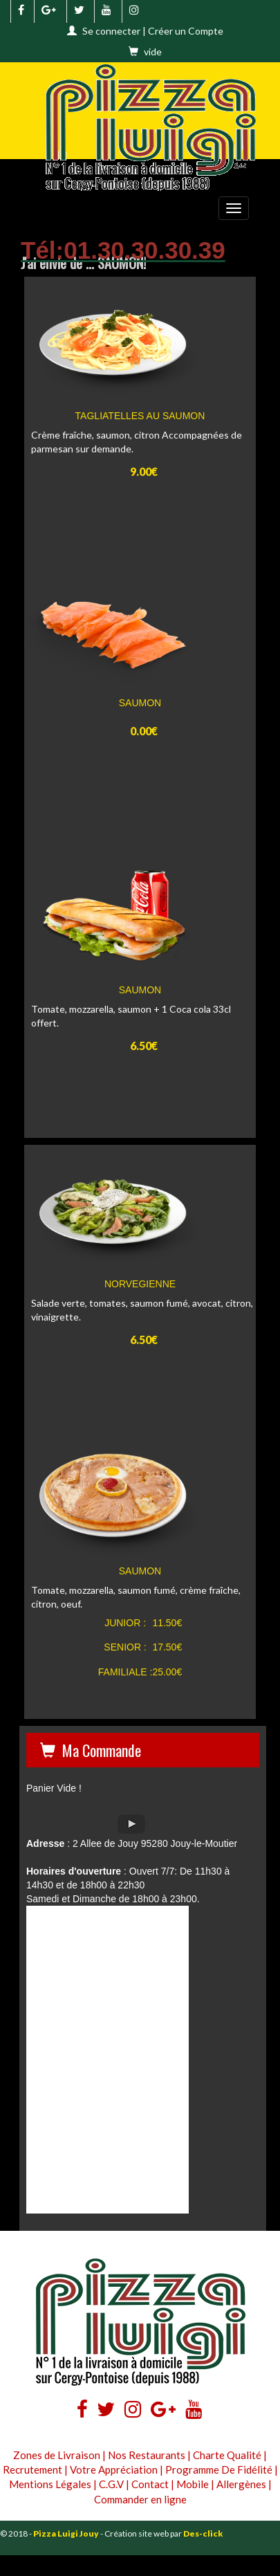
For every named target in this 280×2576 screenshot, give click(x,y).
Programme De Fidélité (218, 2469)
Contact (150, 2484)
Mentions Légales (50, 2484)
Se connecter (111, 31)
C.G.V (111, 2484)
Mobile (192, 2484)
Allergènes (241, 2484)
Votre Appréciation (114, 2469)
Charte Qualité (227, 2455)
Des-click (203, 2533)
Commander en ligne (140, 2499)
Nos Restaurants (146, 2455)
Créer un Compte (185, 31)
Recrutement (32, 2469)
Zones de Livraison (56, 2455)
